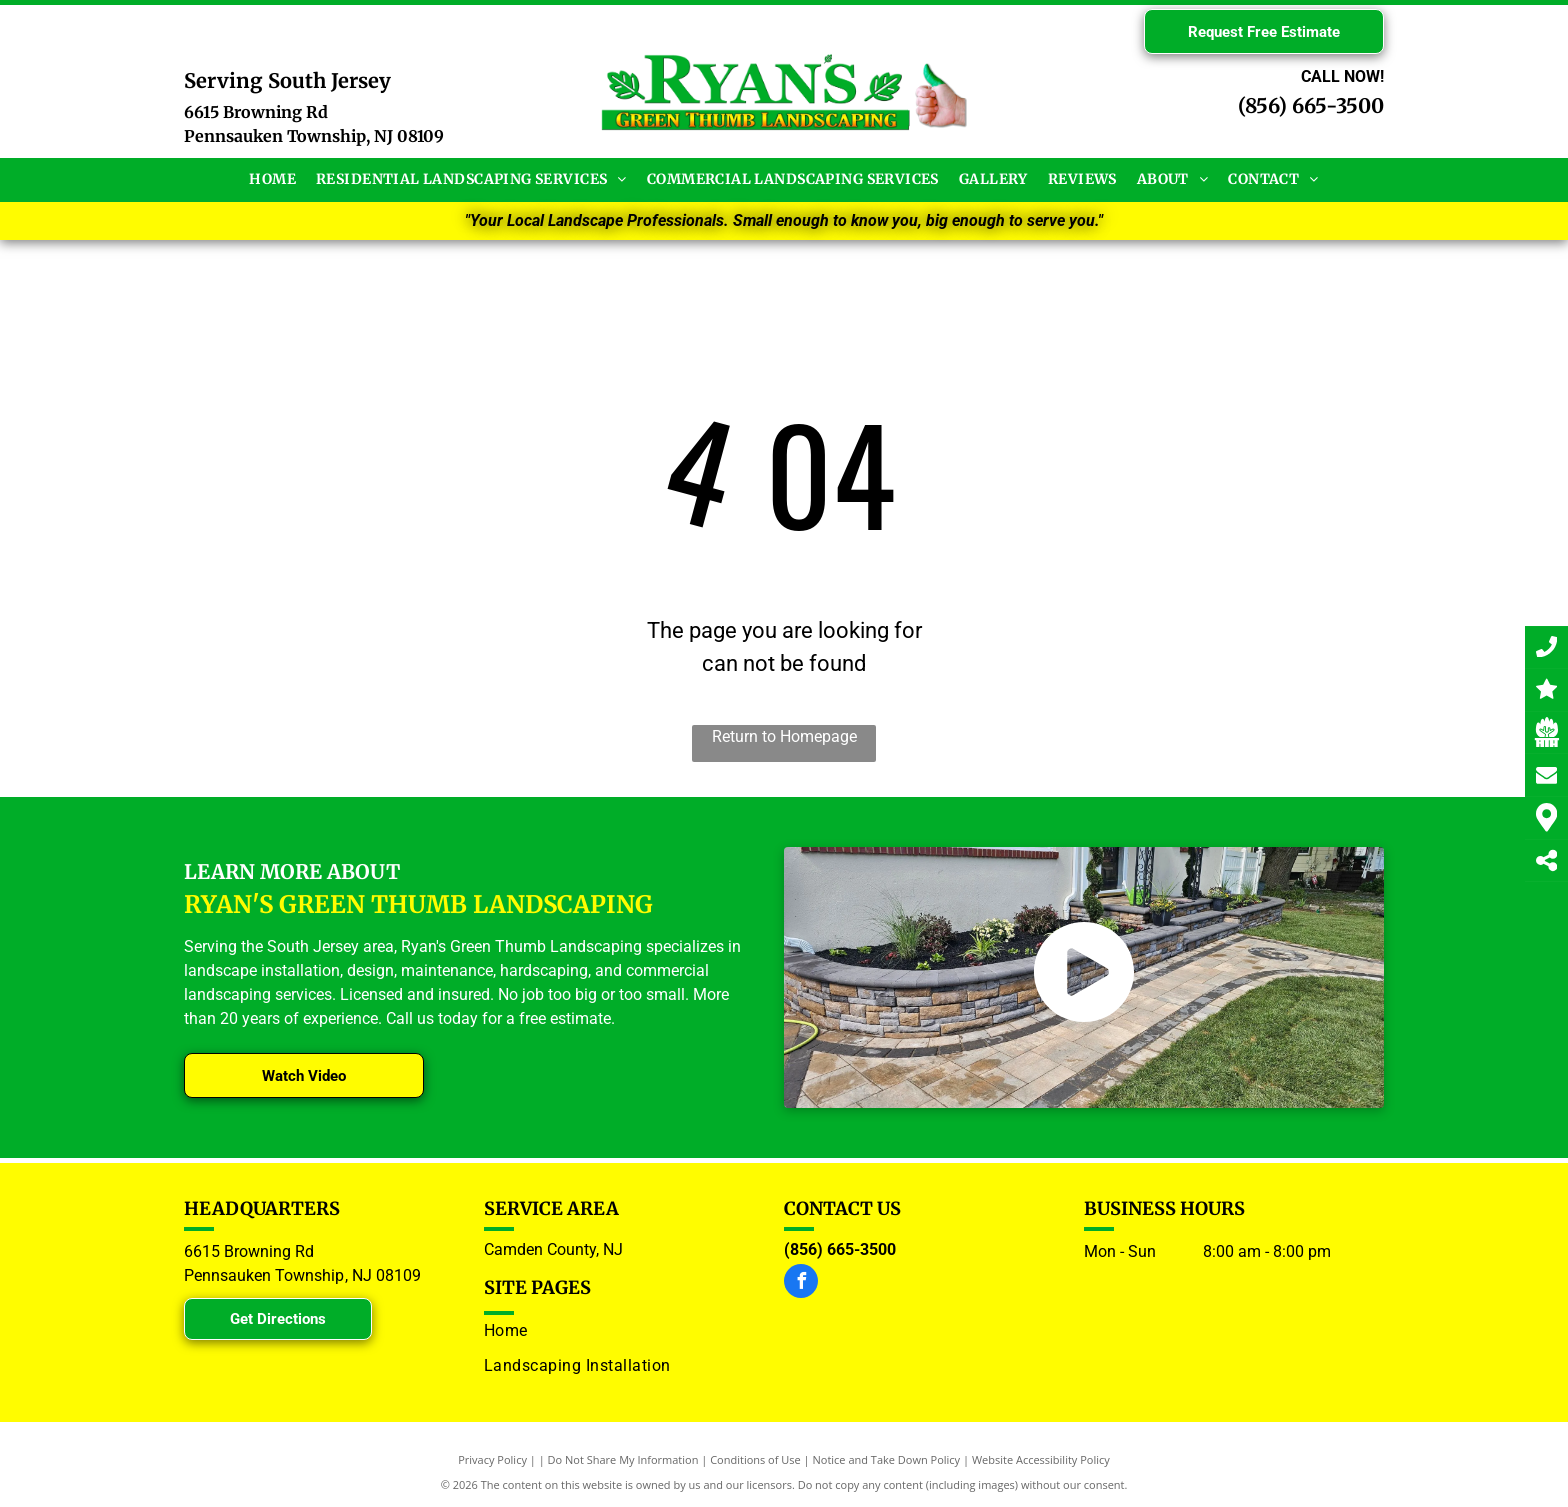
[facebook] (801, 1283)
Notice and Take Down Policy (887, 1459)
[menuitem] (272, 179)
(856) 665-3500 (1311, 105)
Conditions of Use (755, 1459)
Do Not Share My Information (623, 1459)
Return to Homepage (784, 736)
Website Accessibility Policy (1041, 1459)
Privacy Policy (492, 1459)
